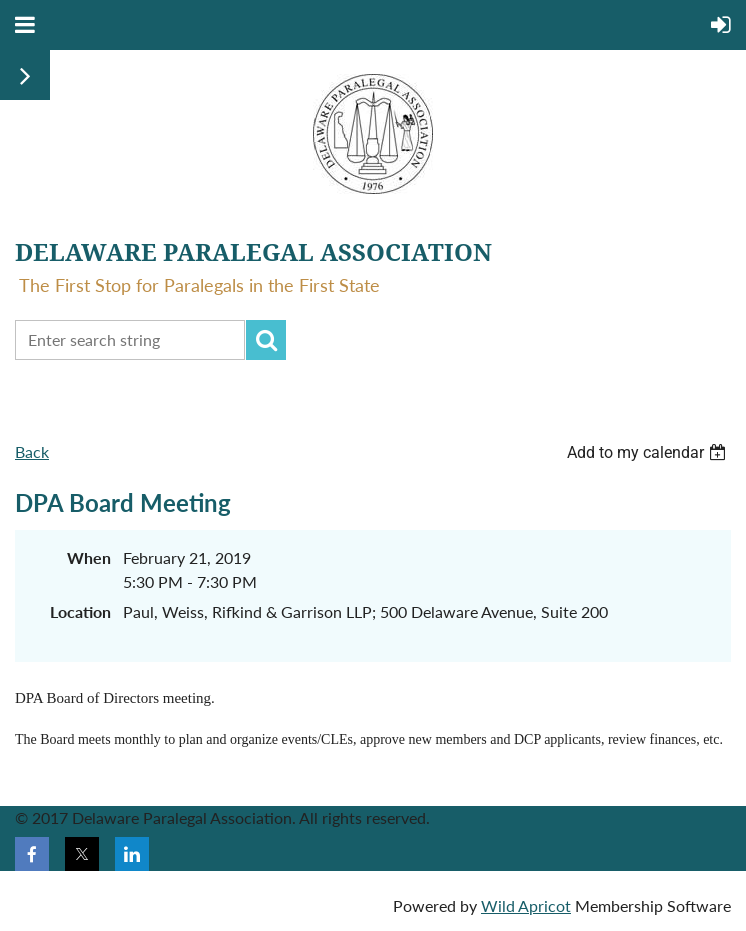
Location (80, 611)
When (89, 557)
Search (266, 340)
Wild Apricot (526, 905)
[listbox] (649, 452)
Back (32, 451)
